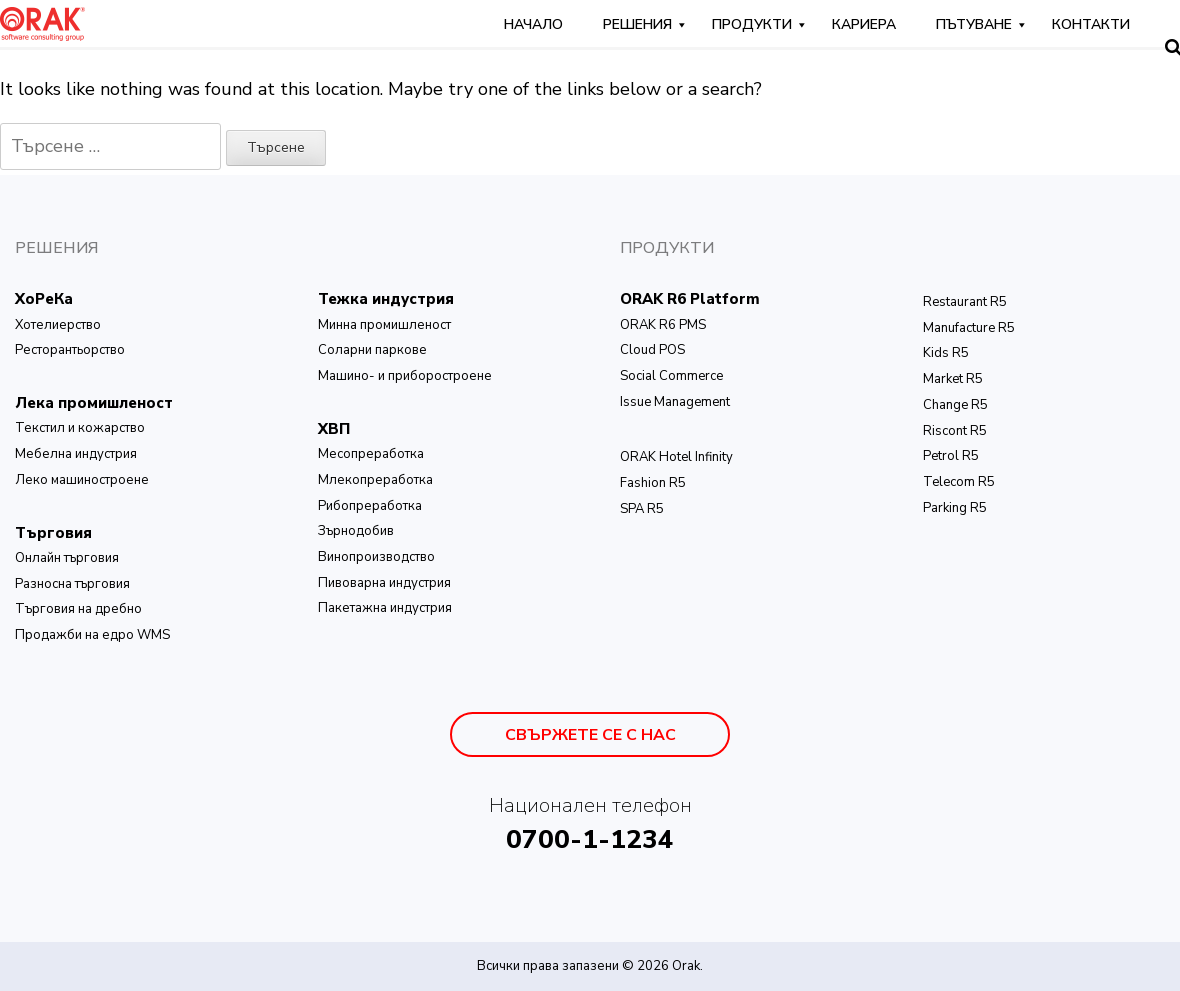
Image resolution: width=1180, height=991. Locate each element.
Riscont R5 (955, 431)
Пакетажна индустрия (385, 608)
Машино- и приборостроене (405, 376)
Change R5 (955, 405)
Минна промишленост (384, 325)
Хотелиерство (58, 325)
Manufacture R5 (969, 328)
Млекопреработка (375, 480)
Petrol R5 (951, 456)
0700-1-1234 (590, 839)
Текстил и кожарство (80, 428)
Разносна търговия (72, 584)
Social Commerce (671, 376)
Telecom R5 (959, 482)
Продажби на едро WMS (92, 635)
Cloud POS (652, 350)
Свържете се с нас (590, 735)
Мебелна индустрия (76, 454)
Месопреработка (371, 454)
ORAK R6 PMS (663, 325)
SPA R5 (642, 509)
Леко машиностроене (82, 480)
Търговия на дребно (78, 609)
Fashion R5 (653, 483)
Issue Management (675, 402)
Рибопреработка (370, 506)
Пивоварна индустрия (384, 583)
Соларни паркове (372, 350)
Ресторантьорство (70, 350)
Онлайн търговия (67, 558)
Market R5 (953, 379)
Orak (686, 966)
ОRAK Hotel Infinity (676, 457)
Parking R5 (955, 508)
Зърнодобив (356, 531)
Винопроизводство (376, 557)
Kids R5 (946, 353)
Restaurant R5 (965, 302)
